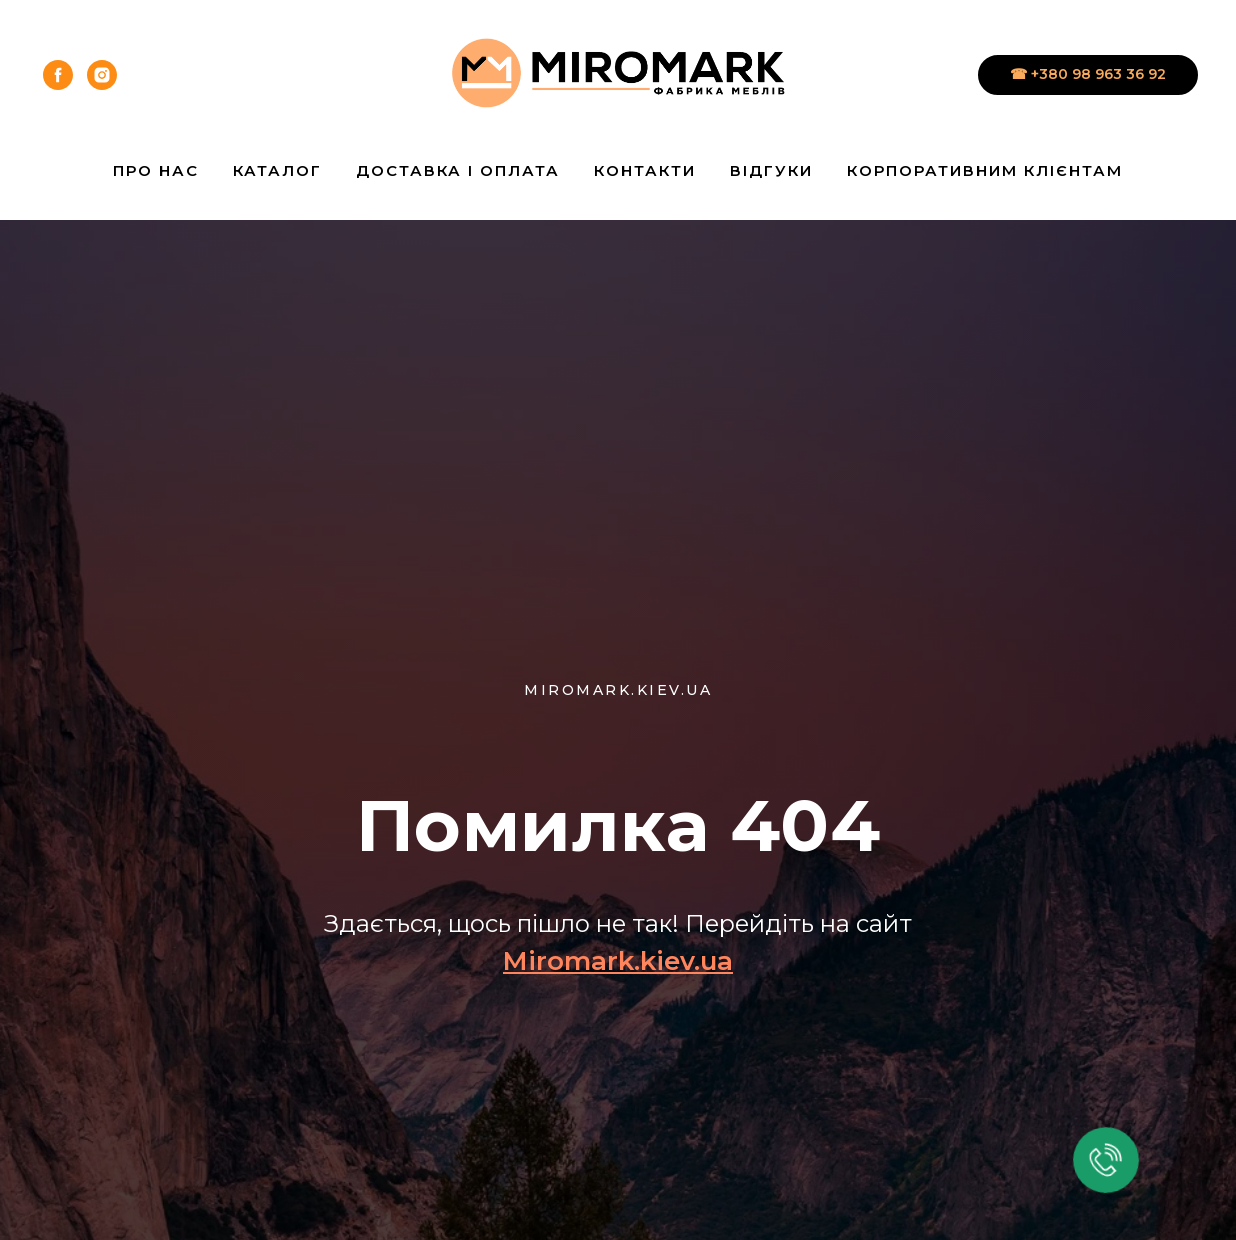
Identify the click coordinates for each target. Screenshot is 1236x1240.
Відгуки (771, 170)
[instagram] (102, 75)
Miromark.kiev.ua (618, 961)
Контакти (645, 170)
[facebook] (58, 75)
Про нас (156, 170)
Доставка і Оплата (458, 170)
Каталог (277, 170)
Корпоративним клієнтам (985, 170)
